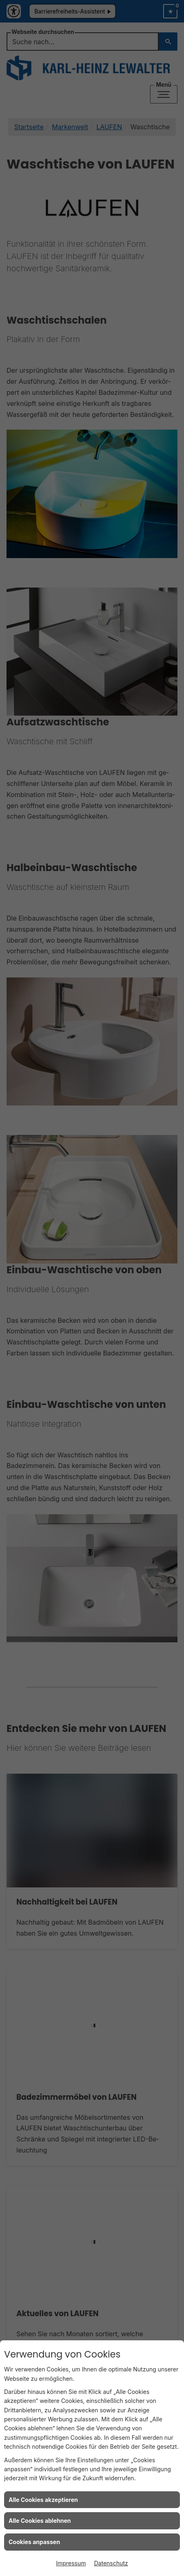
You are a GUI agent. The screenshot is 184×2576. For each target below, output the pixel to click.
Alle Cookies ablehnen (40, 2520)
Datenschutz (111, 2563)
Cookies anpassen (34, 2541)
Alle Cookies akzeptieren (43, 2499)
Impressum (71, 2563)
